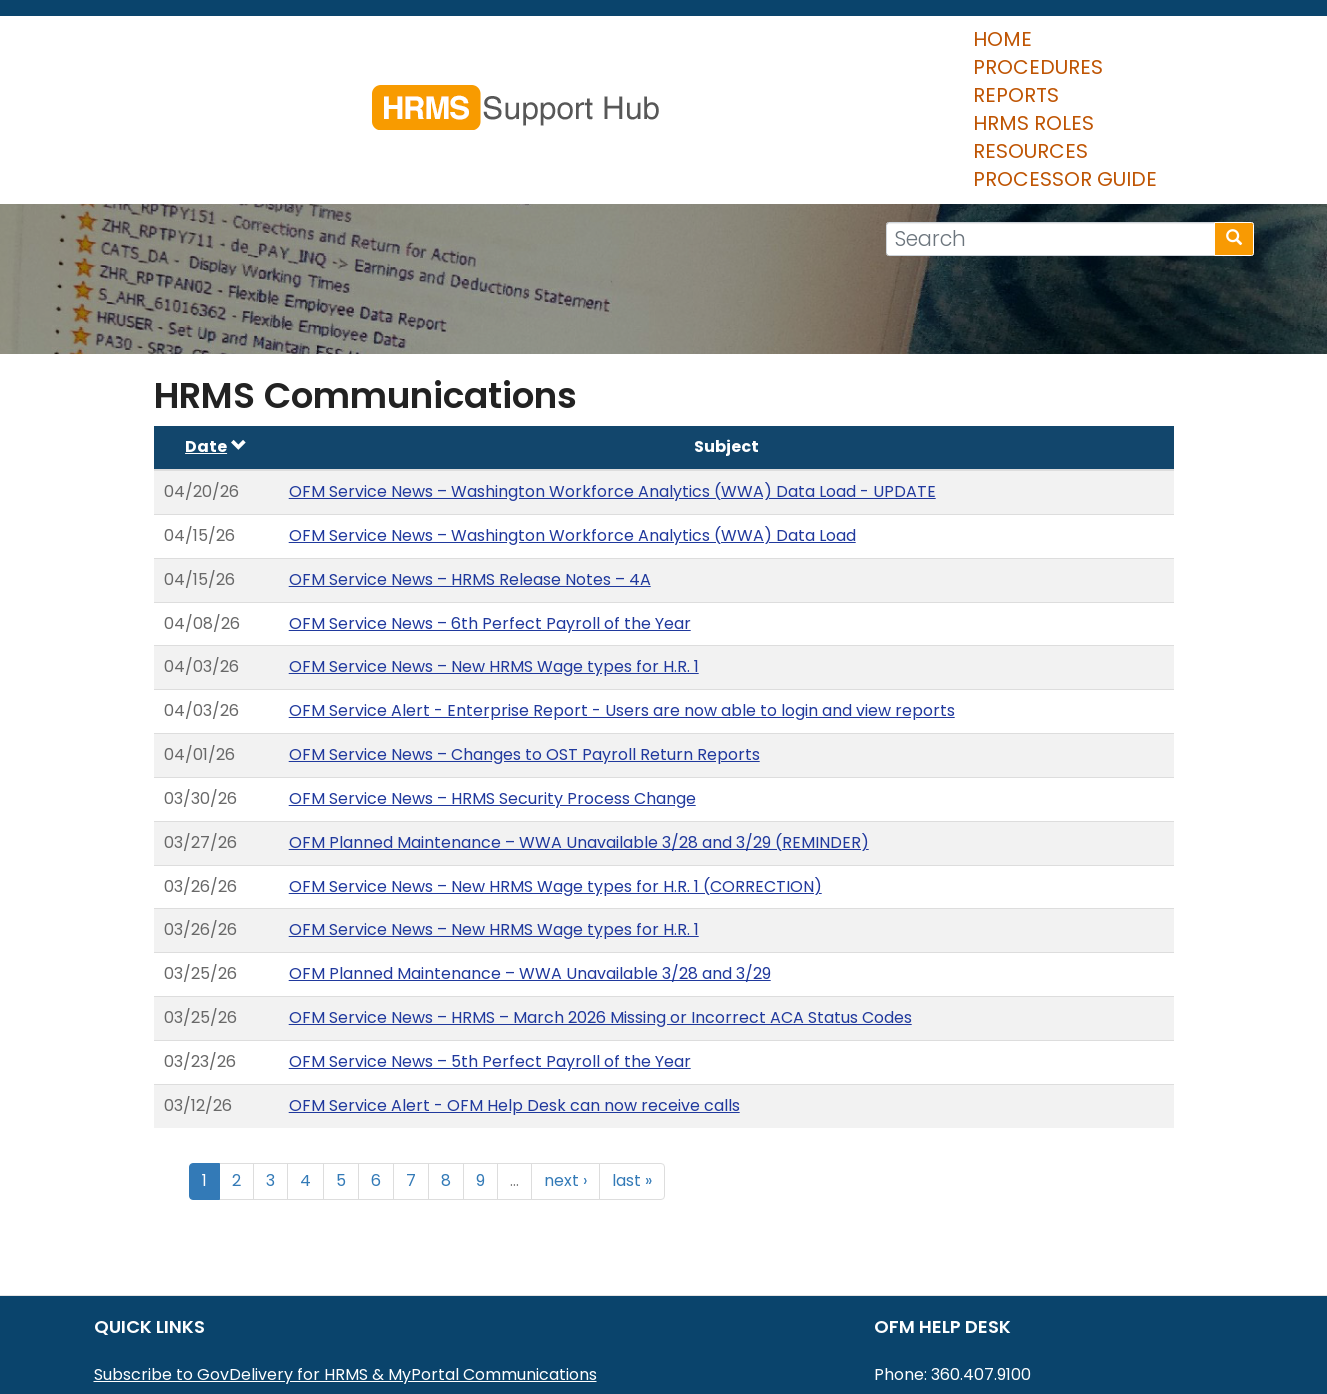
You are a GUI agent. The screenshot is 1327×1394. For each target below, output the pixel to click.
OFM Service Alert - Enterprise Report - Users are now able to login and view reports (622, 592)
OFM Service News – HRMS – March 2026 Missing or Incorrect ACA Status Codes (600, 899)
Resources (963, 50)
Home (435, 50)
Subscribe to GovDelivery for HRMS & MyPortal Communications (345, 1256)
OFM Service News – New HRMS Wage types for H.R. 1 (494, 548)
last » (632, 1062)
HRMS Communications (185, 1308)
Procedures (556, 50)
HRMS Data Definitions (180, 1334)
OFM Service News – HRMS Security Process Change (492, 680)
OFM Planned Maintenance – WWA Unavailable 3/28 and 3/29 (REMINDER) (579, 724)
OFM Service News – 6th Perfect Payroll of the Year (490, 505)
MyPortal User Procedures (197, 1282)
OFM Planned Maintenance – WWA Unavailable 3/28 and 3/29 (530, 855)
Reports (690, 50)
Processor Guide (1139, 50)
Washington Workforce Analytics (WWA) (254, 1360)
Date (216, 328)
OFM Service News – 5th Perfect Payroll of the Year (490, 943)
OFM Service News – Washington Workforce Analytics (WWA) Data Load (572, 417)
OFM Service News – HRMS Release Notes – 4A (470, 461)
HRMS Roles (819, 50)
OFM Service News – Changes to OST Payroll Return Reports (524, 636)
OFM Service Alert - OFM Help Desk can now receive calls (514, 987)
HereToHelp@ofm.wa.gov (1023, 1282)
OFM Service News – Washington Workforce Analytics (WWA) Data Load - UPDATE (612, 373)
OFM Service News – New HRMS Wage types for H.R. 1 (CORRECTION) (555, 768)
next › (565, 1062)
